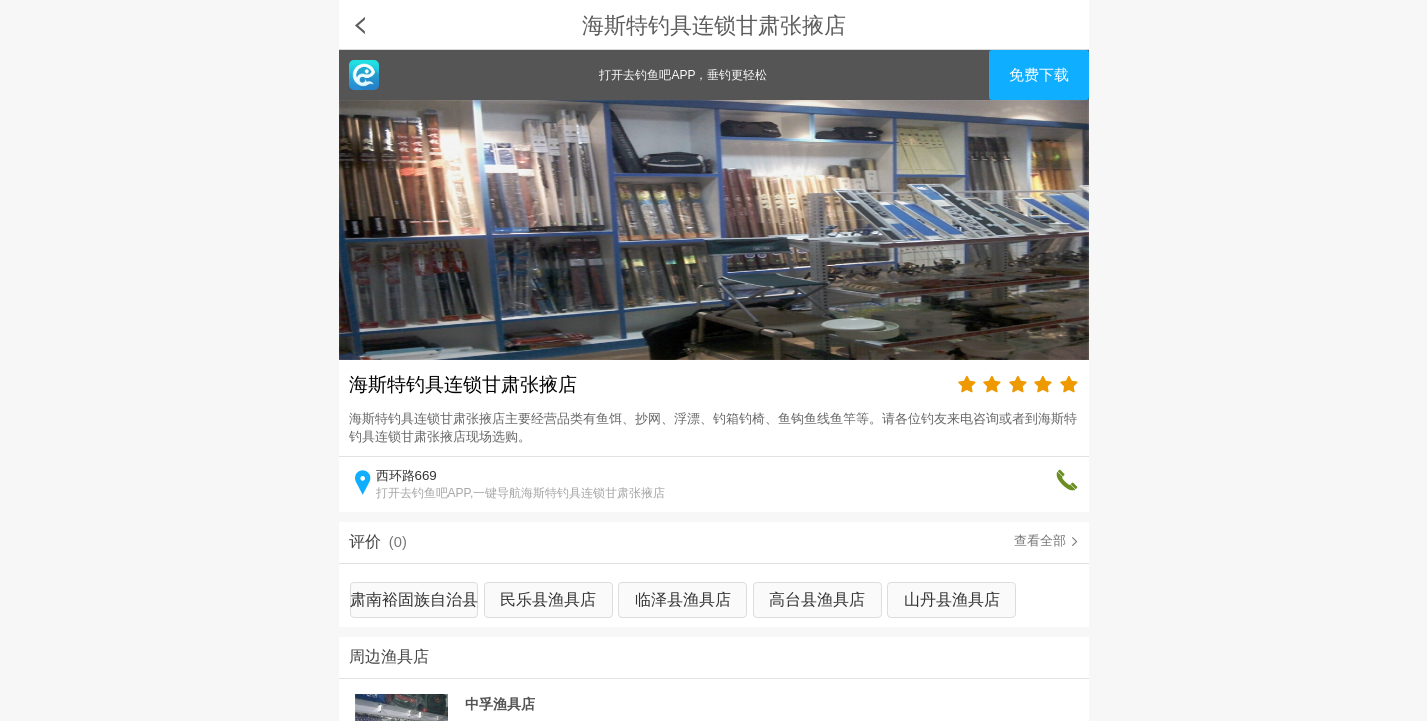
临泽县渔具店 (683, 599)
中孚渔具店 (500, 704)
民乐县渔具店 (548, 599)
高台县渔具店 (817, 599)
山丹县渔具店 (952, 599)
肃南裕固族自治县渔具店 (414, 604)
